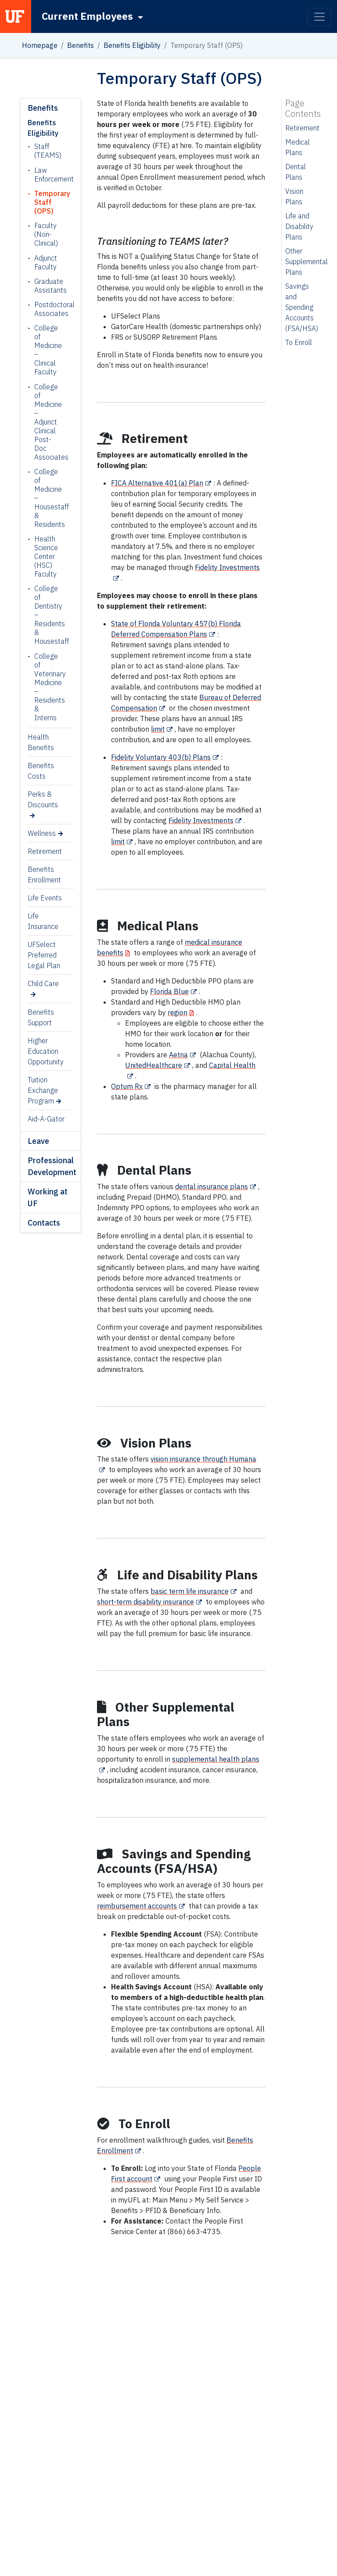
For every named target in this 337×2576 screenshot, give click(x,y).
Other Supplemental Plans (306, 261)
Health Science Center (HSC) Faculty (46, 556)
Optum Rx (127, 1086)
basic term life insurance (190, 1591)
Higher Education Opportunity (46, 1051)
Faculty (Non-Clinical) (46, 234)
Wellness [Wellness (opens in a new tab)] (42, 833)
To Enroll (298, 342)
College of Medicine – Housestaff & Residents (47, 498)
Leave (38, 1141)
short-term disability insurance (145, 1601)
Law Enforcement (47, 174)
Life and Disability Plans (299, 226)
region (177, 1012)
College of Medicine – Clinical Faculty (47, 349)
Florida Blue (169, 991)
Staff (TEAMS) (47, 151)
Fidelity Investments (200, 820)
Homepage (39, 45)
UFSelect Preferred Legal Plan (44, 955)
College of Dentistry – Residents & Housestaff (47, 615)
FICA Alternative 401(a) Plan (157, 483)
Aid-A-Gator (46, 1118)
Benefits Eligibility (132, 45)
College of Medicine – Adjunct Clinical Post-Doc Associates (47, 421)
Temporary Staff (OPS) (47, 202)
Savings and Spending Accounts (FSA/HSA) (301, 307)
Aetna (178, 1054)
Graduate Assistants (47, 285)
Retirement (45, 851)
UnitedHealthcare (153, 1065)
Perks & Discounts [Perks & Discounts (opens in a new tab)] (43, 799)
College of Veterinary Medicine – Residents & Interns (47, 687)
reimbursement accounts (137, 1905)
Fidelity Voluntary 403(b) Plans (161, 757)
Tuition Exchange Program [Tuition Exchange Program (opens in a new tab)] (43, 1090)
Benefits (80, 45)
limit (158, 729)
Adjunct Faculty (45, 262)
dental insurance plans (211, 1186)
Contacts (44, 1223)
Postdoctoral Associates (47, 309)
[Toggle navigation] (319, 16)
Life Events (45, 897)
